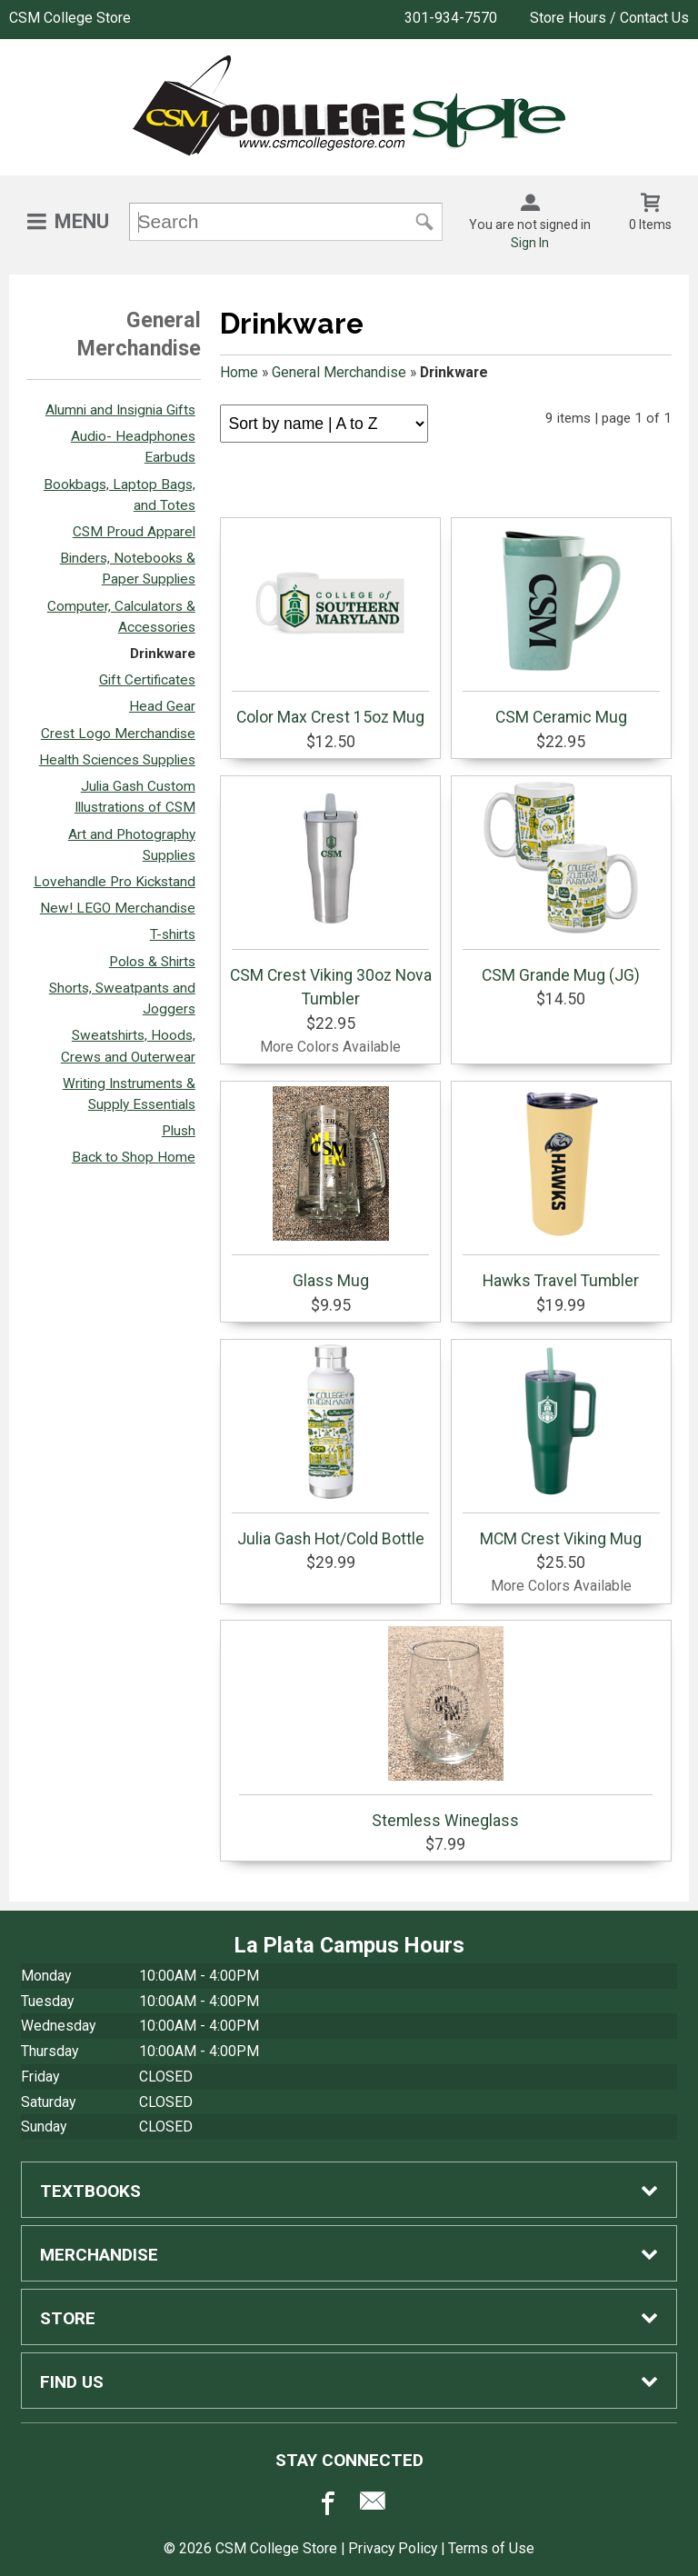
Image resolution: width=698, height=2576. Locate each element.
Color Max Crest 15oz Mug (330, 624)
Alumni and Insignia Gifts (120, 410)
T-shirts (172, 934)
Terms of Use (491, 2548)
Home (239, 372)
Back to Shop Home (133, 1157)
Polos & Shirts (152, 962)
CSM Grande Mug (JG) (561, 882)
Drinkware (162, 653)
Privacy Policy (392, 2548)
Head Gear (162, 706)
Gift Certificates (147, 680)
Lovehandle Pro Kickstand (114, 882)
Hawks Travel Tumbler (561, 1188)
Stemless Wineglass (446, 1728)
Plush (178, 1131)
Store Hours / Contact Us (609, 17)
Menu (82, 221)
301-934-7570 (450, 17)
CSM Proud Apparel (134, 532)
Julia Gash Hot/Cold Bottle (330, 1446)
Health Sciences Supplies (117, 760)
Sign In (530, 242)
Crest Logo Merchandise (118, 733)
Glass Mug (330, 1188)
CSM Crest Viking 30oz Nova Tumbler (331, 894)
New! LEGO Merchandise (117, 908)
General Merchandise (339, 372)
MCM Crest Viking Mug (561, 1446)
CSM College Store (70, 17)
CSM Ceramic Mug (561, 624)
